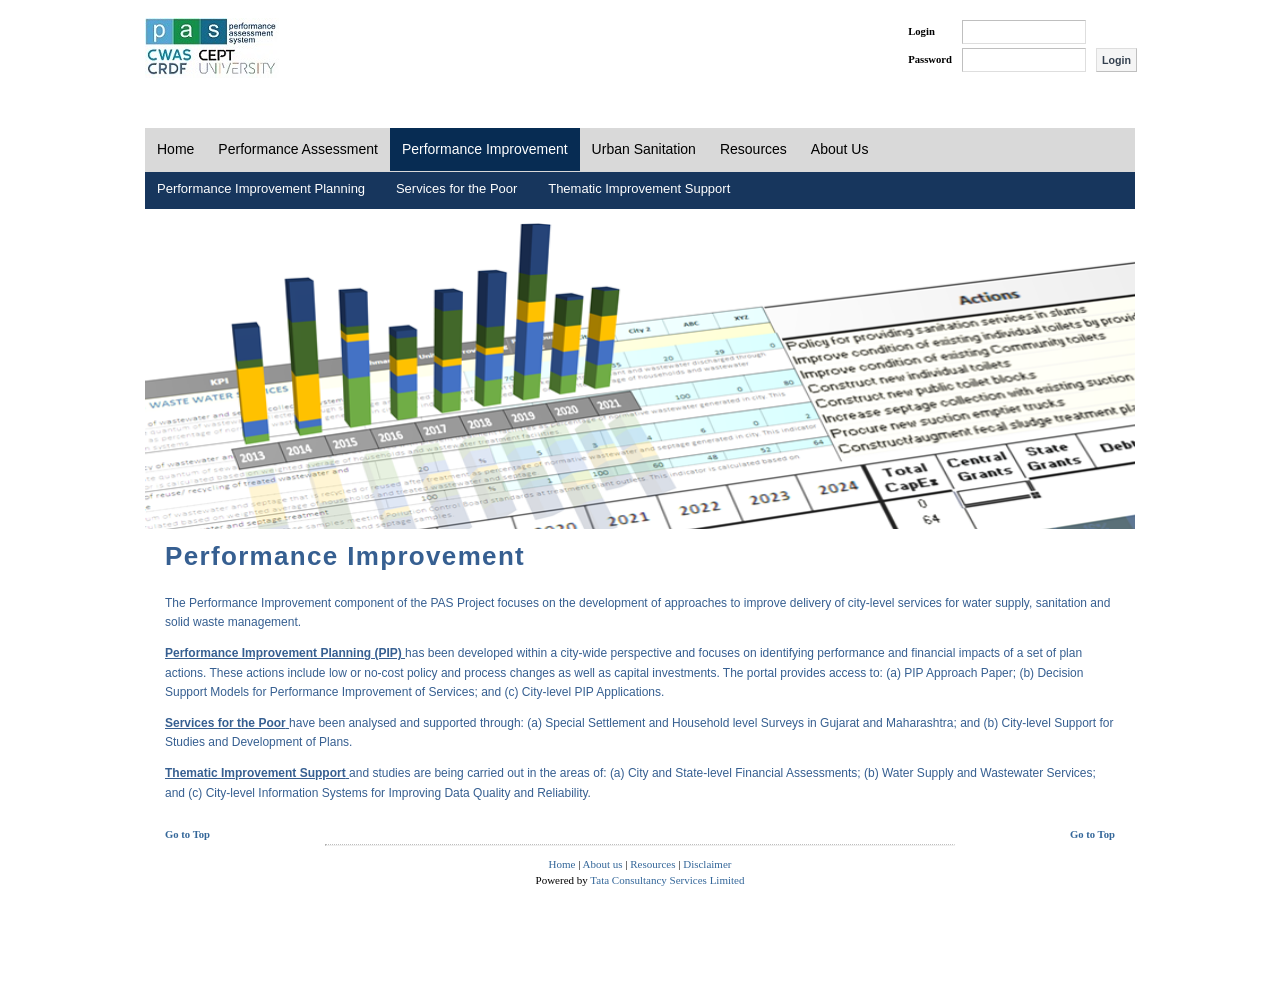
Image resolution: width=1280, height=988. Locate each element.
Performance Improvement (485, 149)
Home (175, 149)
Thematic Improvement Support (639, 188)
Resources (753, 149)
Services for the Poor (456, 188)
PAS (212, 48)
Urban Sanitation (644, 149)
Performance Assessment (298, 149)
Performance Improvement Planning (261, 188)
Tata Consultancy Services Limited (667, 880)
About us (603, 864)
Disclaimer (707, 864)
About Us (840, 149)
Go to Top (187, 834)
